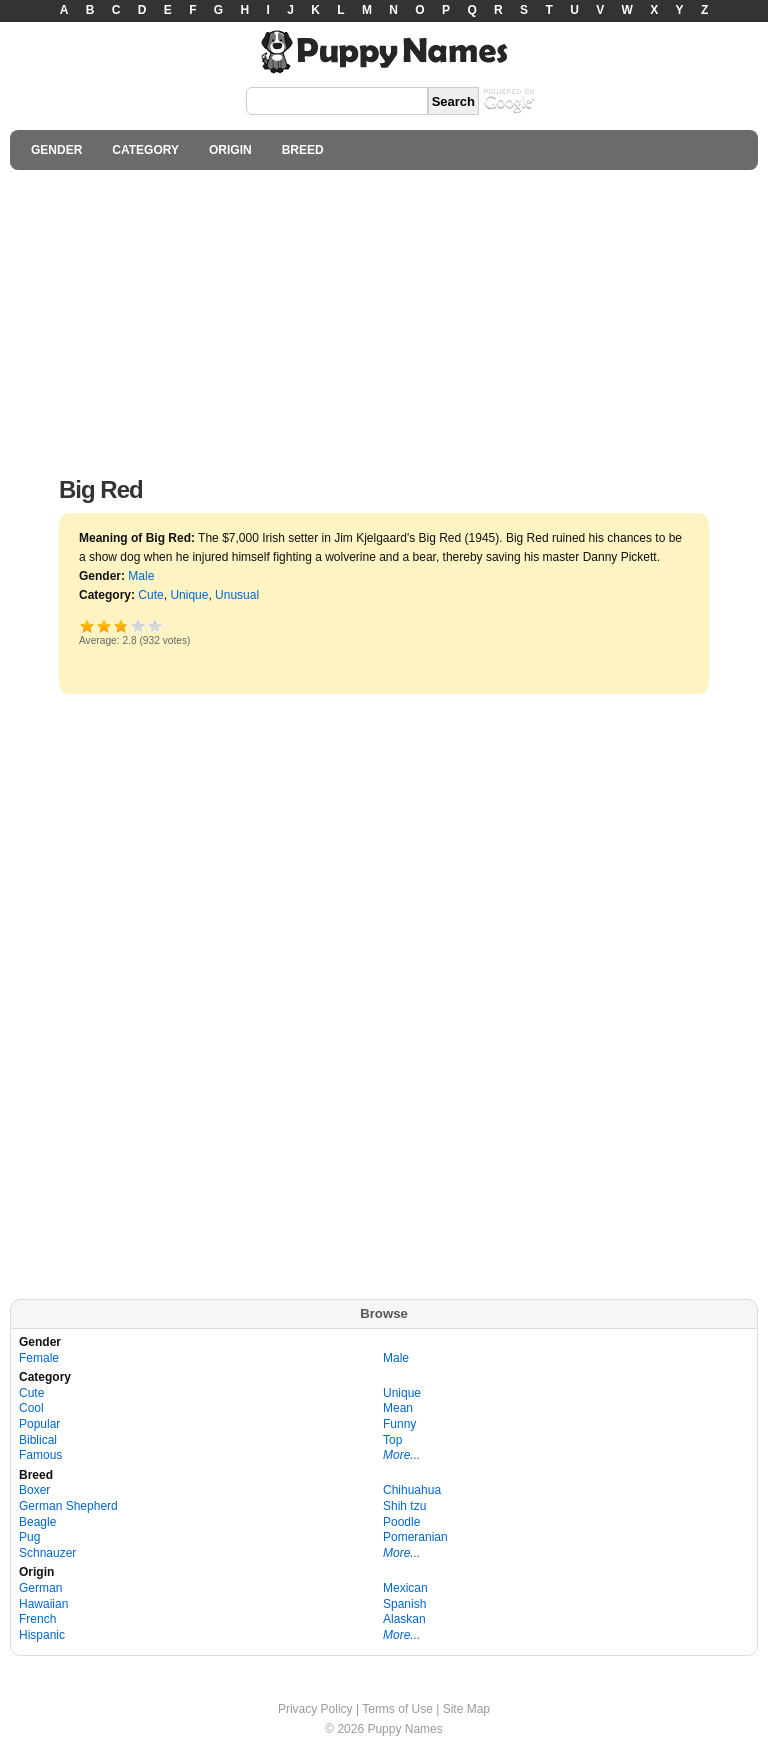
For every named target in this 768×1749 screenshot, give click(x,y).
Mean (398, 1408)
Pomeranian (415, 1537)
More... (401, 1455)
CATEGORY (145, 150)
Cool (31, 1408)
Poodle (401, 1522)
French (37, 1619)
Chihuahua (412, 1490)
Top (392, 1440)
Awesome (155, 625)
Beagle (37, 1522)
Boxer (34, 1490)
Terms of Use (397, 1709)
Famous (40, 1455)
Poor (87, 625)
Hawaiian (43, 1604)
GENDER (56, 150)
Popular (39, 1424)
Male (141, 576)
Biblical (38, 1440)
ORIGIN (230, 150)
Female (39, 1358)
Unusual (237, 595)
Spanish (404, 1604)
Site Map (466, 1709)
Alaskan (404, 1619)
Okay (104, 625)
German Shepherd (68, 1506)
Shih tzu (404, 1506)
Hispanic (42, 1635)
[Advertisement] (384, 318)
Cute (150, 595)
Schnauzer (47, 1553)
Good (119, 625)
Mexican (405, 1588)
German (40, 1588)
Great (138, 625)
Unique (189, 595)
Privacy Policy (315, 1709)
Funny (399, 1424)
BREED (303, 150)
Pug (29, 1537)
